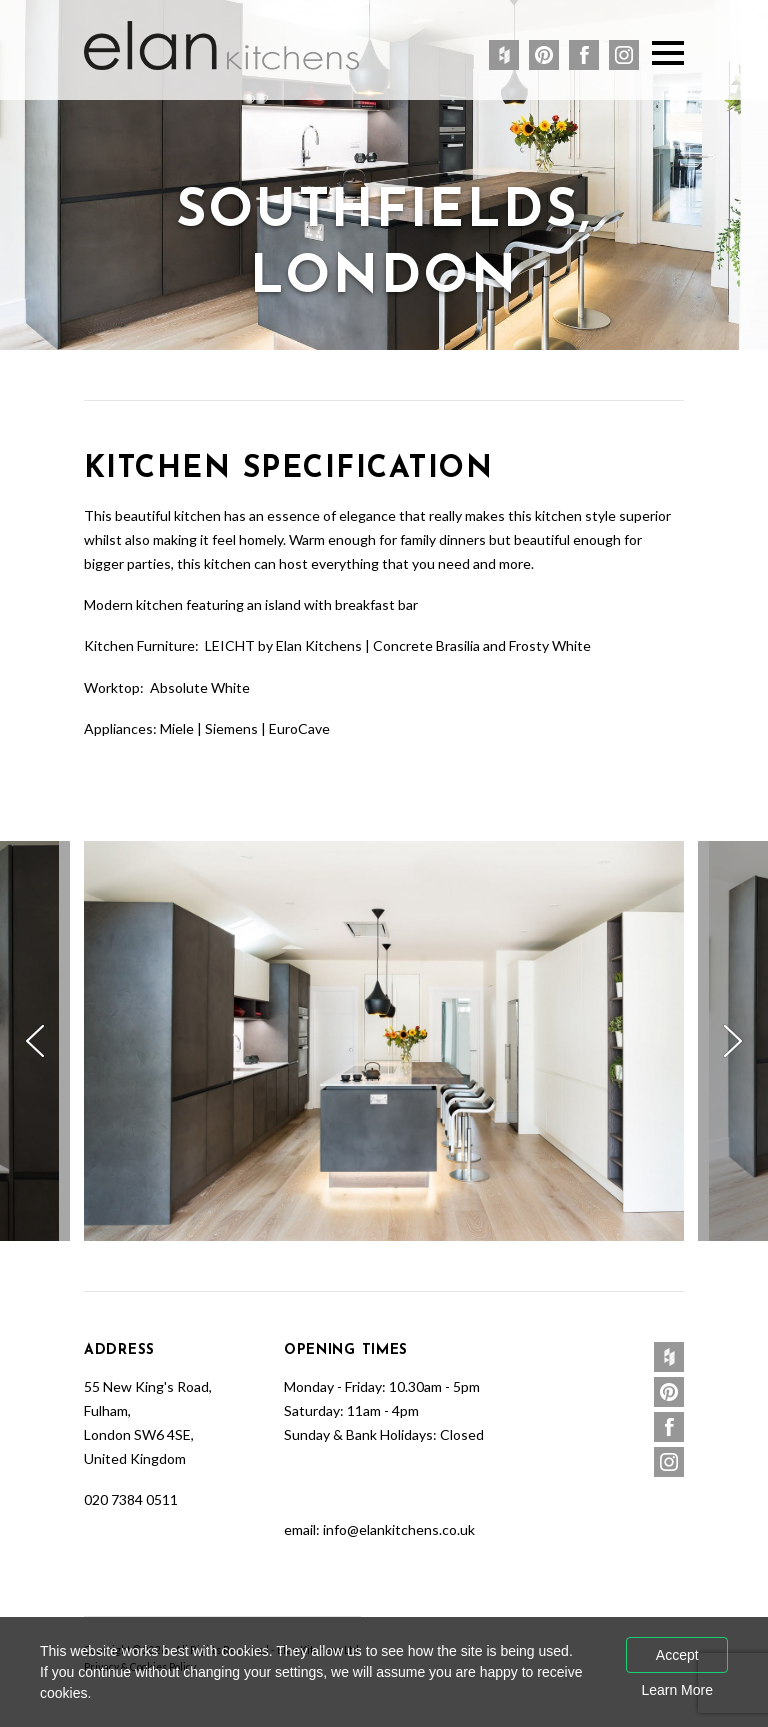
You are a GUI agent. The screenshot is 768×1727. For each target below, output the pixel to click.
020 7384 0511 (131, 1499)
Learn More (677, 1690)
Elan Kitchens (221, 45)
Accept (677, 1655)
